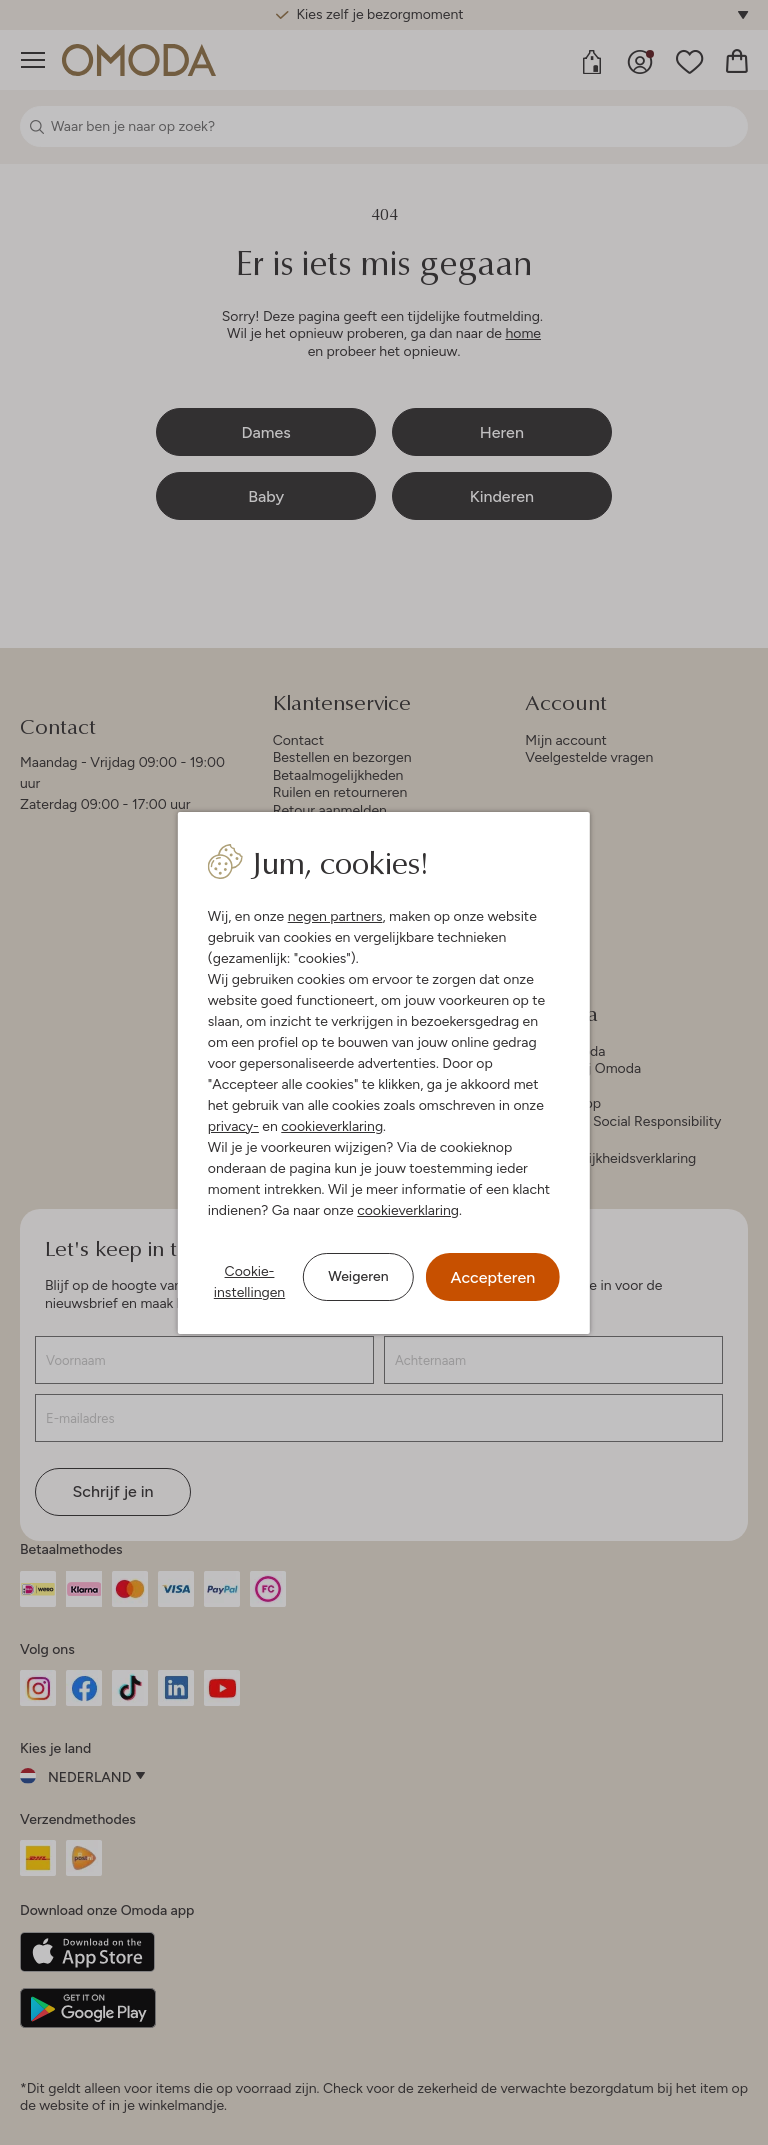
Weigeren (358, 1276)
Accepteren (493, 1277)
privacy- (233, 1126)
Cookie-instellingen (249, 1282)
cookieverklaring (332, 1126)
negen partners (335, 916)
